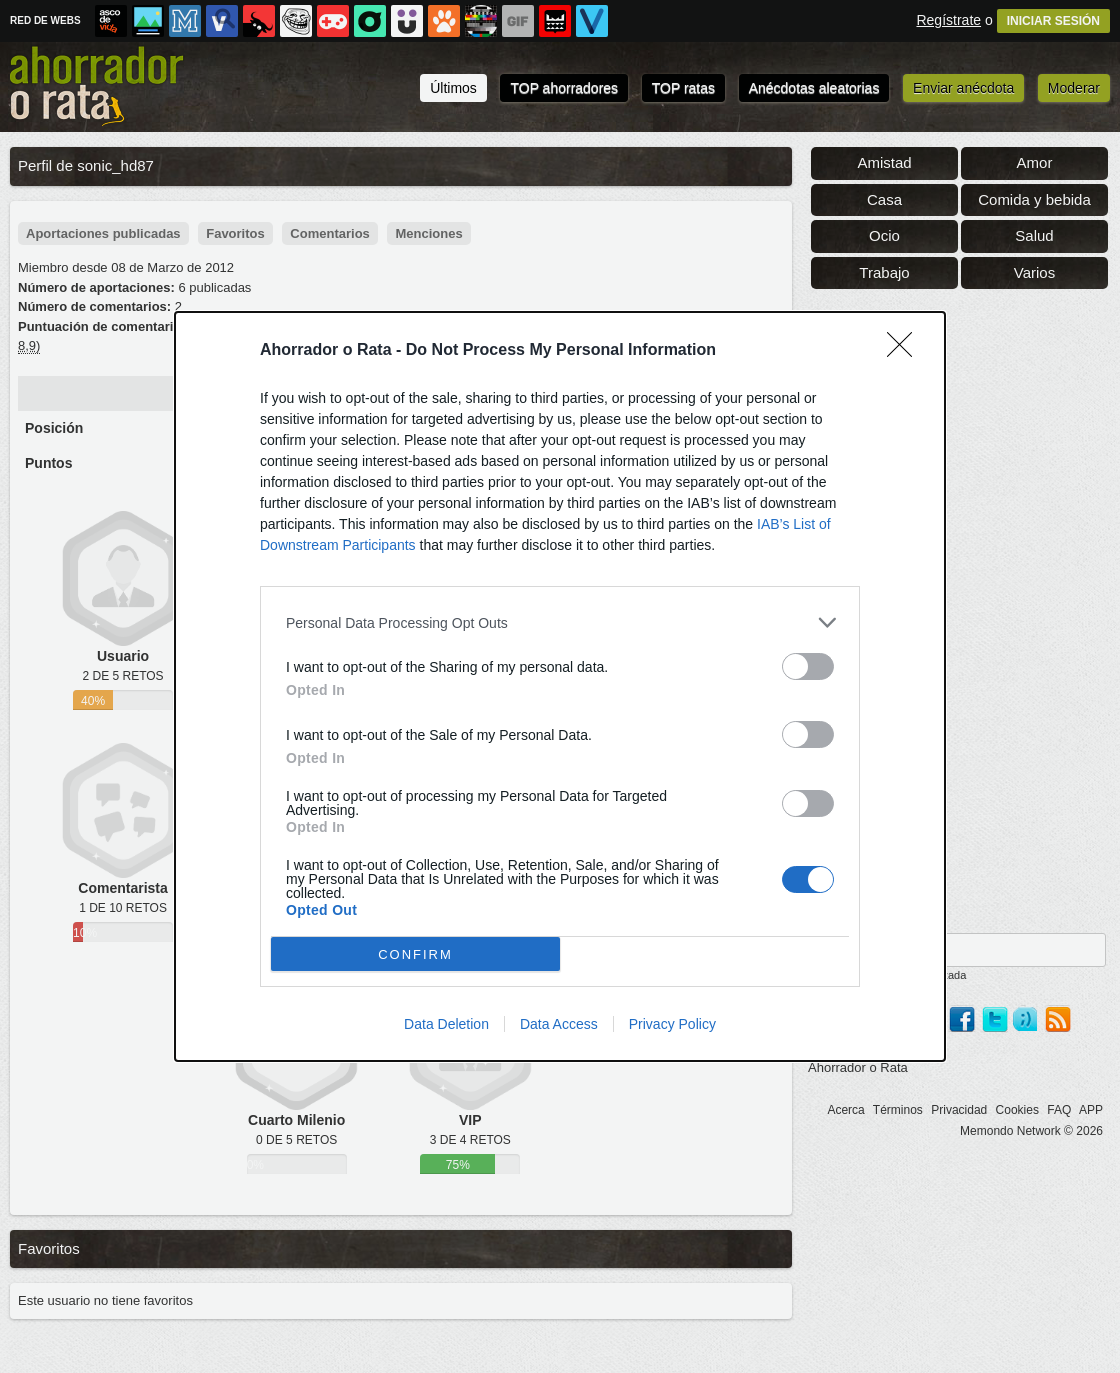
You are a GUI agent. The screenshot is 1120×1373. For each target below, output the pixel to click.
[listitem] (560, 622)
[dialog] (560, 686)
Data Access (559, 1024)
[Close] (906, 351)
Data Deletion (446, 1024)
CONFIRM (415, 954)
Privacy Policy (672, 1024)
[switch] (808, 666)
